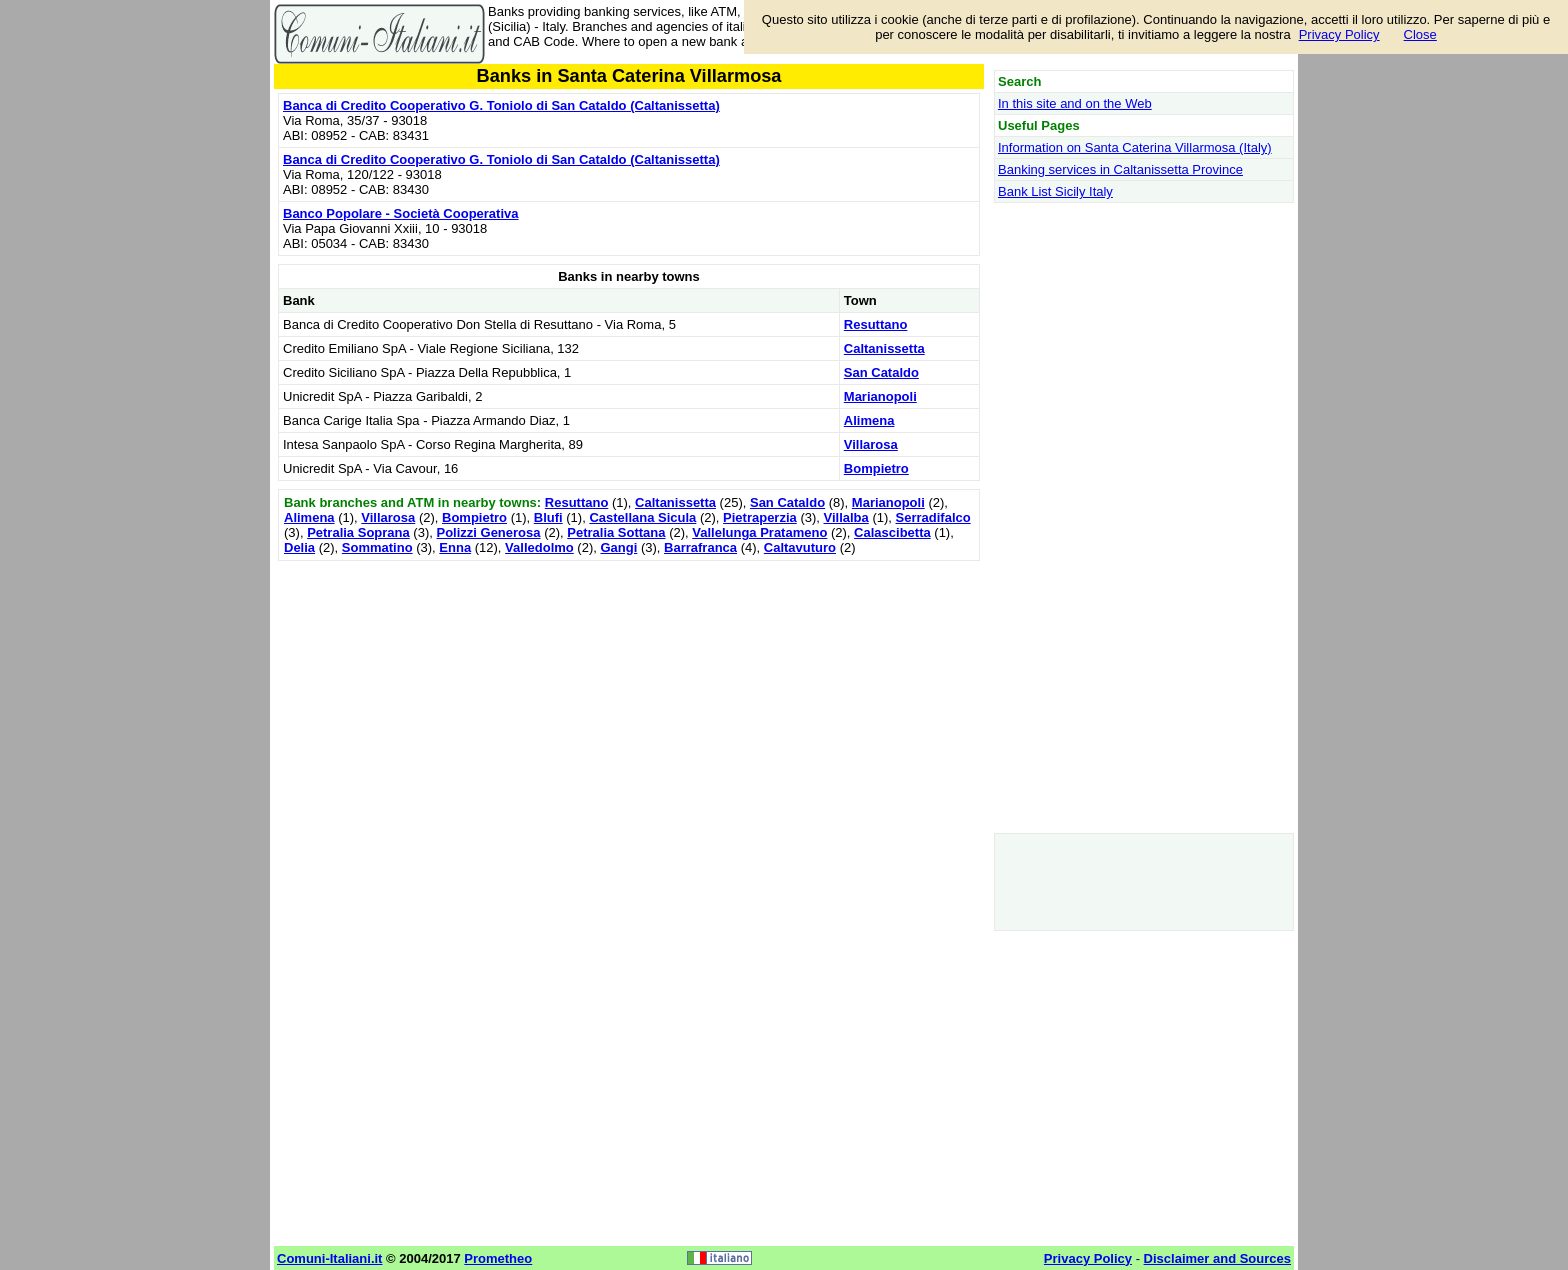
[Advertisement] (629, 706)
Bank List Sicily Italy (1055, 191)
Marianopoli (880, 396)
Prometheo (498, 1258)
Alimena (869, 420)
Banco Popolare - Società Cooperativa (401, 213)
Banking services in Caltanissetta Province (1120, 169)
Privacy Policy (1339, 34)
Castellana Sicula (642, 517)
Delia (299, 547)
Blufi (548, 517)
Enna (455, 547)
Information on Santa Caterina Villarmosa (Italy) (1135, 147)
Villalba (846, 517)
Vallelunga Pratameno (759, 532)
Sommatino (377, 547)
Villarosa (871, 444)
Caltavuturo (800, 547)
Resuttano (876, 324)
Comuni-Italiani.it (329, 1258)
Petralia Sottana (616, 532)
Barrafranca (700, 547)
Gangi (618, 547)
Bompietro (876, 468)
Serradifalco (933, 517)
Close (1420, 34)
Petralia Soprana (358, 532)
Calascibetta (892, 532)
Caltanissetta (884, 348)
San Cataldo (881, 372)
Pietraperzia (760, 517)
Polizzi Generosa (488, 532)
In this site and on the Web (1075, 103)
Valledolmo (539, 547)
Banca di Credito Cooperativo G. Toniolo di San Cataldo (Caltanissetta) (501, 105)
